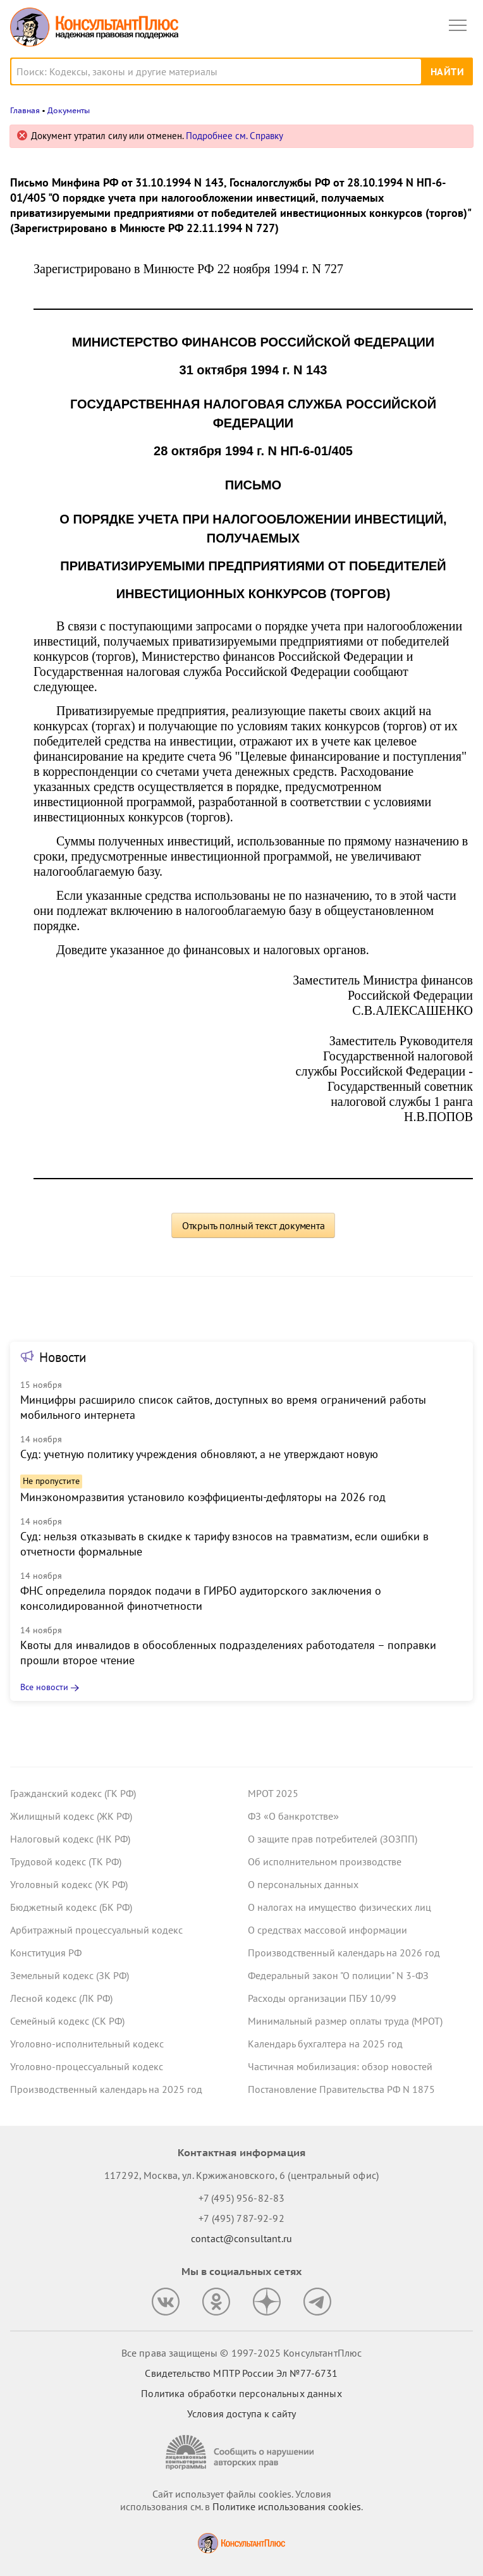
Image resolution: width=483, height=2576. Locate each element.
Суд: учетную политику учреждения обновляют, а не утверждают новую (199, 1454)
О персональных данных (303, 1884)
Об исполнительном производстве (324, 1861)
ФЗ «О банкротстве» (293, 1816)
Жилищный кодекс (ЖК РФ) (71, 1816)
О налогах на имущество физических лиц (339, 1907)
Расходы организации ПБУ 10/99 (322, 1998)
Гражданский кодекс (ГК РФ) (73, 1793)
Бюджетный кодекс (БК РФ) (71, 1907)
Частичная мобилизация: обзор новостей (340, 2066)
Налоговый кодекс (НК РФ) (70, 1838)
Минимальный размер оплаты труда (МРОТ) (345, 2021)
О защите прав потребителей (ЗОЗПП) (332, 1838)
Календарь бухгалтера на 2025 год (325, 2043)
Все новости (44, 1687)
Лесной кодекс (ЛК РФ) (61, 1998)
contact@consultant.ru (241, 2238)
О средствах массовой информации (327, 1929)
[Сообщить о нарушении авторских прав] (241, 2452)
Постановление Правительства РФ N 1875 (341, 2089)
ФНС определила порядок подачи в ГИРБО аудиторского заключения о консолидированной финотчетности (200, 1598)
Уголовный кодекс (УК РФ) (69, 1884)
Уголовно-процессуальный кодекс (86, 2066)
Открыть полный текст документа (253, 1225)
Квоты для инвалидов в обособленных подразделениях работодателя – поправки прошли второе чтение (228, 1652)
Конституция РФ (46, 1952)
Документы (68, 110)
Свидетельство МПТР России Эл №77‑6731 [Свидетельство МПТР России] (241, 2373)
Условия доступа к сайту (241, 2413)
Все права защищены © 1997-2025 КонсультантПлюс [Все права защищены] (241, 2352)
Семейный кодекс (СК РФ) (67, 2021)
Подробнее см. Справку (234, 136)
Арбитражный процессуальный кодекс (96, 1929)
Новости (62, 1357)
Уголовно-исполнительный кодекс (87, 2043)
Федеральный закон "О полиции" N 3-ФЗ (338, 1975)
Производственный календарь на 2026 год (344, 1952)
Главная (25, 110)
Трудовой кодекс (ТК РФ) (65, 1861)
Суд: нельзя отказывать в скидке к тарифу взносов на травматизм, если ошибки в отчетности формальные (224, 1544)
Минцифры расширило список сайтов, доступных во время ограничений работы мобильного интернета (223, 1407)
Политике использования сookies (286, 2506)
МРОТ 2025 (273, 1793)
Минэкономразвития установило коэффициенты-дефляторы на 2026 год (203, 1497)
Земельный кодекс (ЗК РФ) (69, 1975)
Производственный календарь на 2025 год (106, 2089)
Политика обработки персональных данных (241, 2393)
